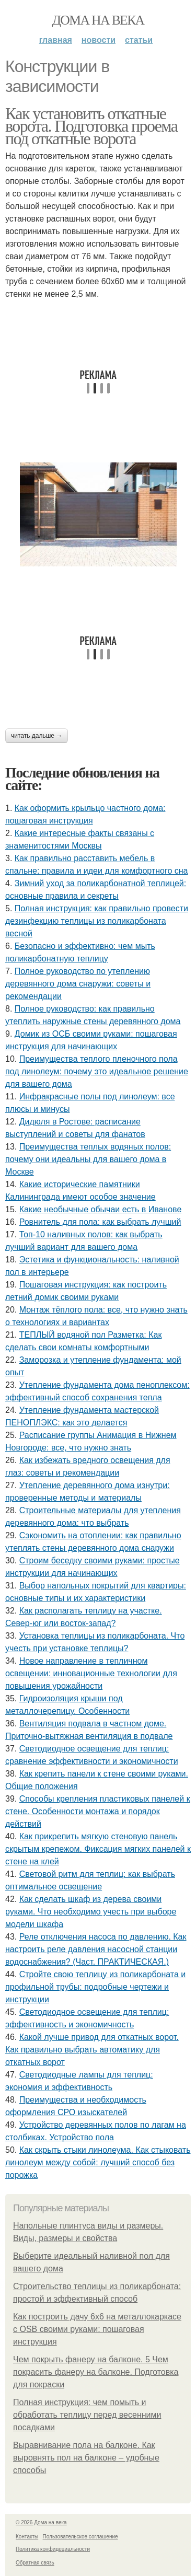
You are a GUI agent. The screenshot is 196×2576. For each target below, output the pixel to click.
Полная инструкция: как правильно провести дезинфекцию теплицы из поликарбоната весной (96, 921)
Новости (99, 40)
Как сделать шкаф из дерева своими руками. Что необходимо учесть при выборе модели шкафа (90, 1912)
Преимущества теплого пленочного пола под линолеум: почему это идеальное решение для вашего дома (96, 1071)
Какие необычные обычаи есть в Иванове (100, 1209)
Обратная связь (35, 2563)
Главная (55, 40)
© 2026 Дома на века (41, 2522)
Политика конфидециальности (53, 2549)
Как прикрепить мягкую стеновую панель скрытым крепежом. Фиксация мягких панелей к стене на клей (98, 1849)
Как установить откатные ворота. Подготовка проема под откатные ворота (91, 126)
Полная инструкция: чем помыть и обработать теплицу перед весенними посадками (87, 2415)
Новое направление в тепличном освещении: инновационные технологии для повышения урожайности (91, 1673)
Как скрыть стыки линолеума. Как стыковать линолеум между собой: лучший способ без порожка (98, 2162)
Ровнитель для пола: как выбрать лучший (100, 1221)
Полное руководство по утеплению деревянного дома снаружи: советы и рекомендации (78, 984)
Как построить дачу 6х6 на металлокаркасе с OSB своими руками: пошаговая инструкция (97, 2329)
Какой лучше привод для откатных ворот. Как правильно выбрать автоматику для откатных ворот (92, 2050)
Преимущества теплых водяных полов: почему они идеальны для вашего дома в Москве (88, 1159)
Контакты (27, 2536)
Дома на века (98, 20)
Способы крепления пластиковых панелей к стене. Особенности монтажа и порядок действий (97, 1811)
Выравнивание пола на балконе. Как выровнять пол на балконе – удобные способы (86, 2458)
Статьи (139, 40)
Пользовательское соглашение (80, 2536)
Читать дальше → (36, 735)
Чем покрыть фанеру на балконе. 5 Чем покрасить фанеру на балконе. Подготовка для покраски (96, 2372)
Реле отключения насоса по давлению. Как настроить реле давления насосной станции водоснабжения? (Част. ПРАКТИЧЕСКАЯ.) (96, 1949)
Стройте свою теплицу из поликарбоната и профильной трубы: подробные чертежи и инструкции (95, 1987)
